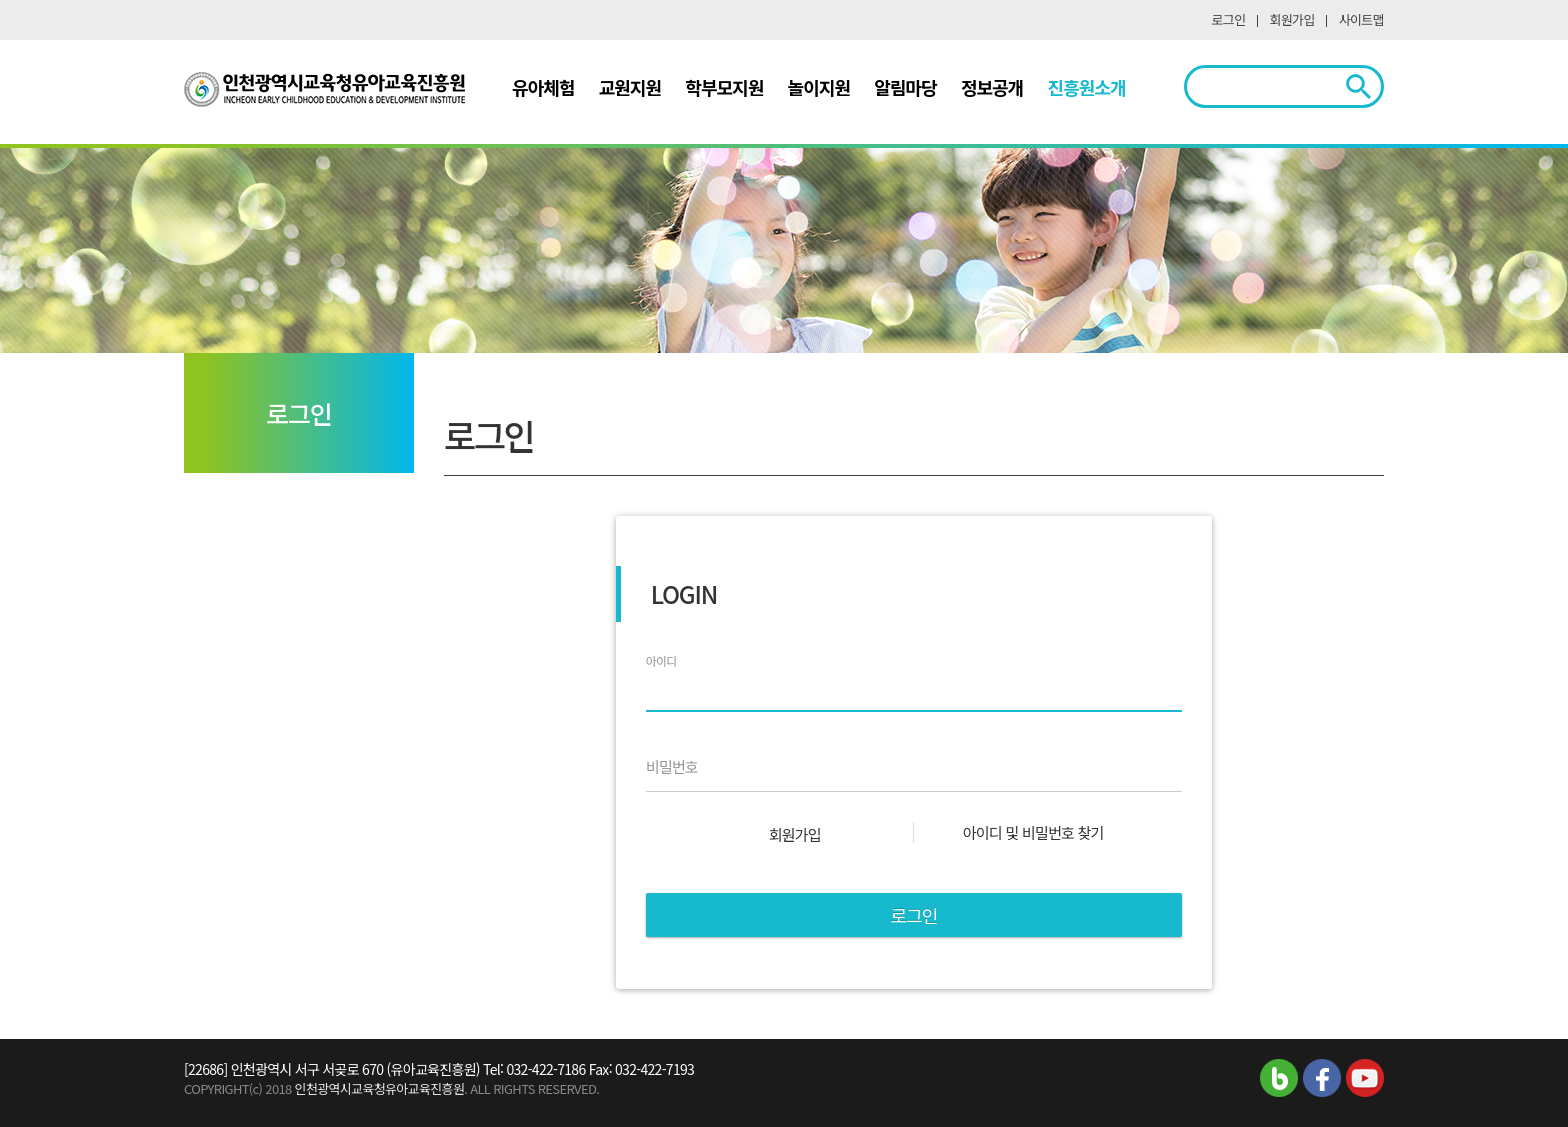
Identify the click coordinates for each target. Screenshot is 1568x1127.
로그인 (1229, 19)
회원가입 (1292, 19)
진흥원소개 (1087, 87)
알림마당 (905, 87)
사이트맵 (1361, 19)
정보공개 (992, 87)
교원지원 (630, 87)
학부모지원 (724, 87)
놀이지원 (819, 87)
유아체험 (543, 87)
